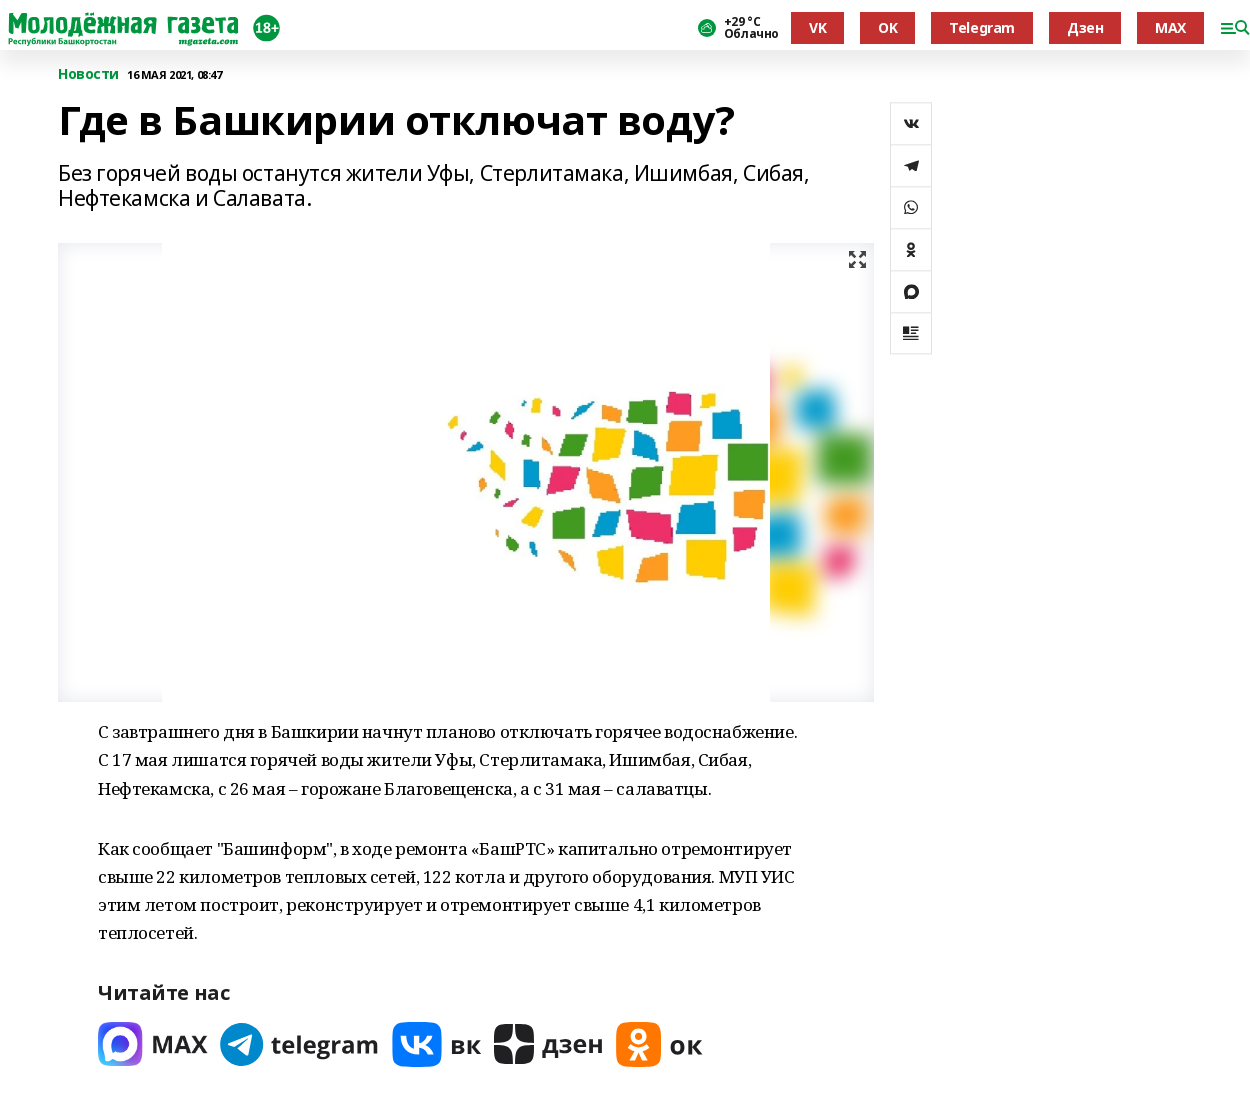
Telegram (982, 27)
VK (817, 27)
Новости (88, 74)
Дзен (1085, 27)
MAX (1170, 27)
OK (887, 27)
